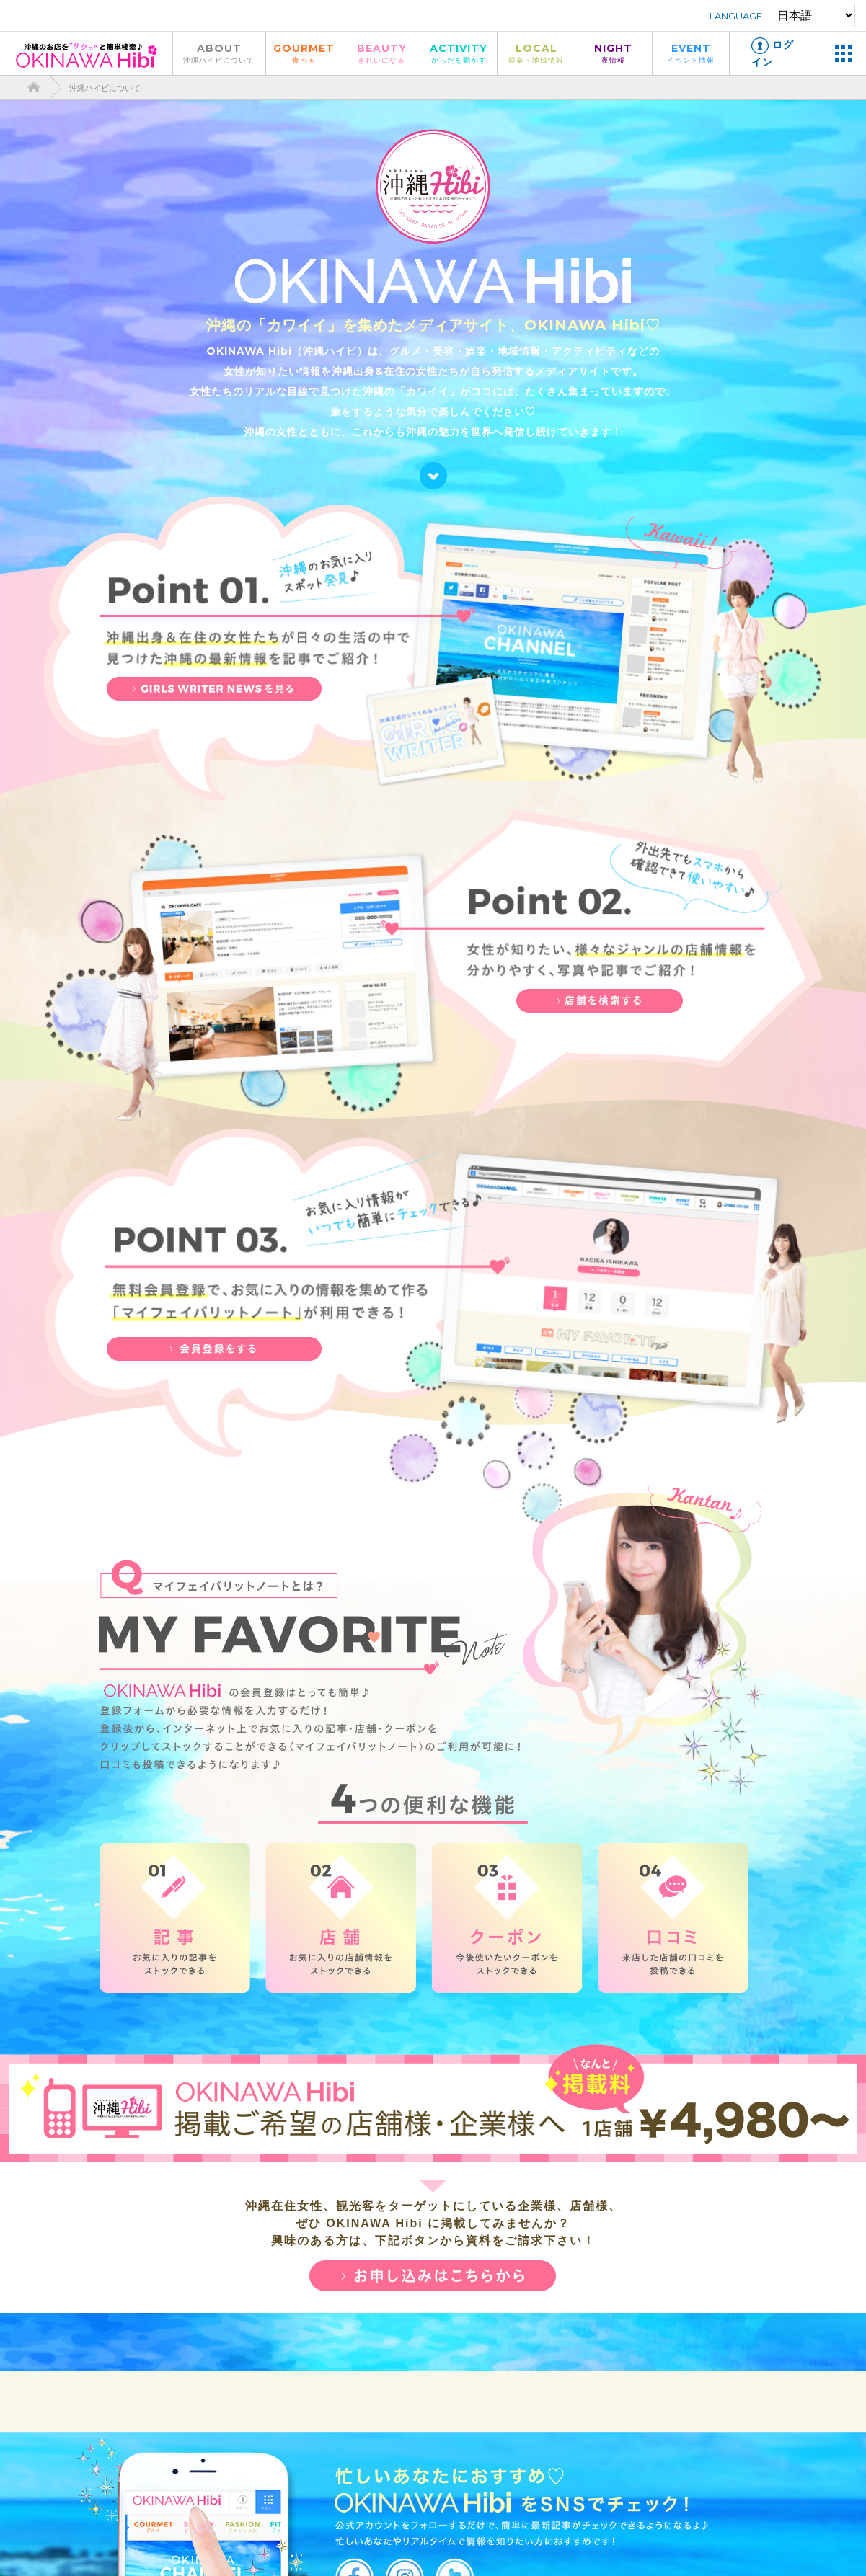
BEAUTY (381, 53)
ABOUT (219, 53)
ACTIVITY (458, 53)
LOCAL (536, 53)
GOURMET (304, 53)
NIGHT (613, 53)
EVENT (691, 53)
